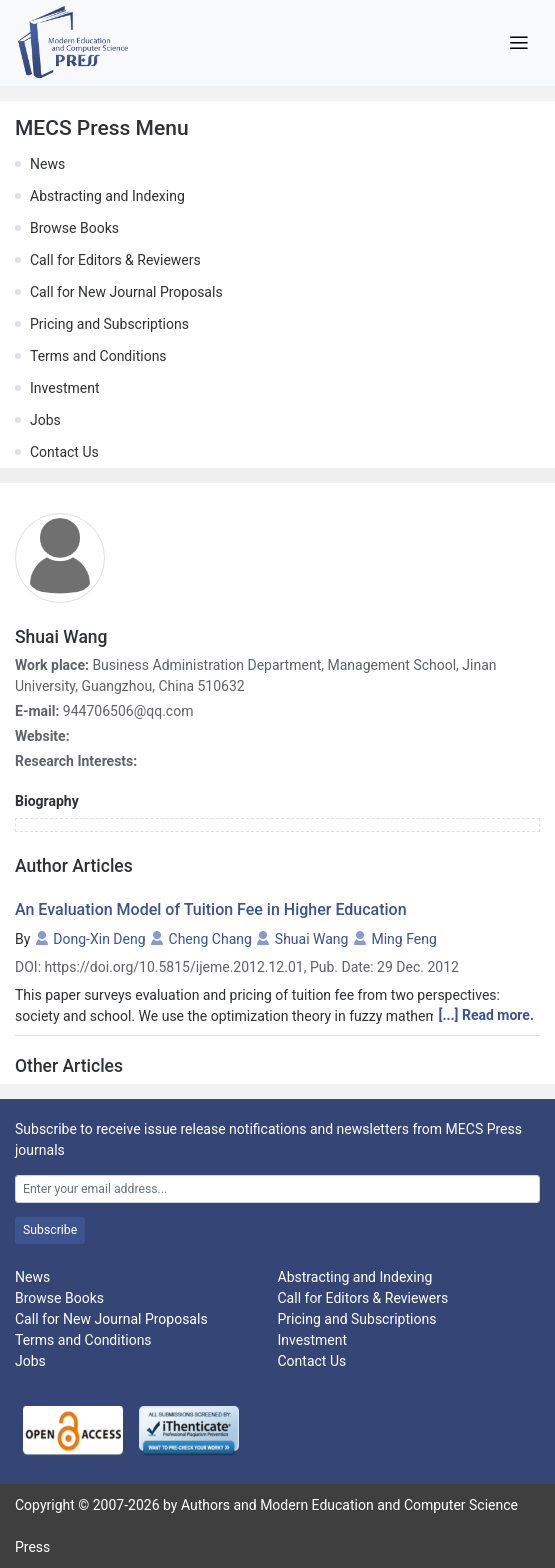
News (47, 164)
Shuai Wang (312, 939)
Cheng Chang (210, 939)
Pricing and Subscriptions (109, 324)
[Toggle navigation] (518, 43)
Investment (64, 388)
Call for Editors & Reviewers (115, 260)
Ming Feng (403, 939)
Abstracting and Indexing (107, 196)
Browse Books (74, 228)
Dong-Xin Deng (99, 939)
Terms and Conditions (98, 356)
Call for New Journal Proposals (126, 292)
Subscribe (50, 1230)
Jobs (45, 420)
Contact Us (64, 452)
